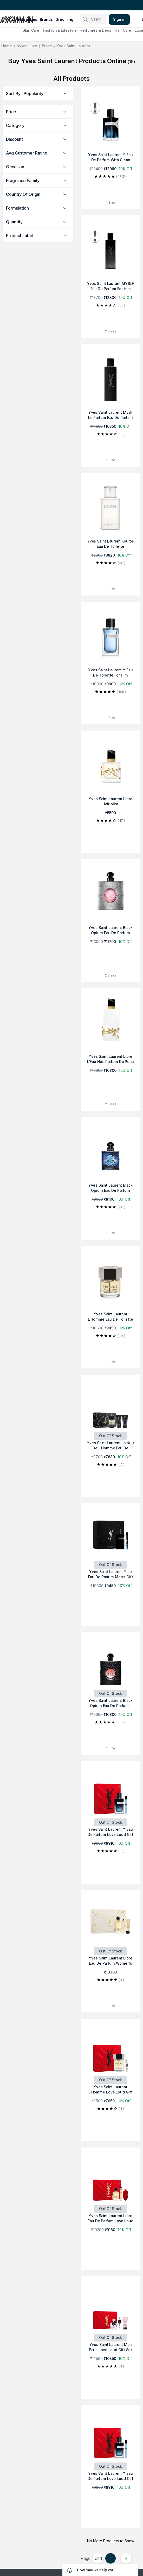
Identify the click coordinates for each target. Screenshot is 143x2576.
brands (46, 19)
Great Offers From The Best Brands (34, 5)
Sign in (119, 19)
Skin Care (31, 30)
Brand (47, 46)
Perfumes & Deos (95, 30)
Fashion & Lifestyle (59, 30)
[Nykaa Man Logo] (7, 17)
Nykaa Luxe (27, 46)
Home (6, 46)
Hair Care (123, 30)
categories (27, 19)
